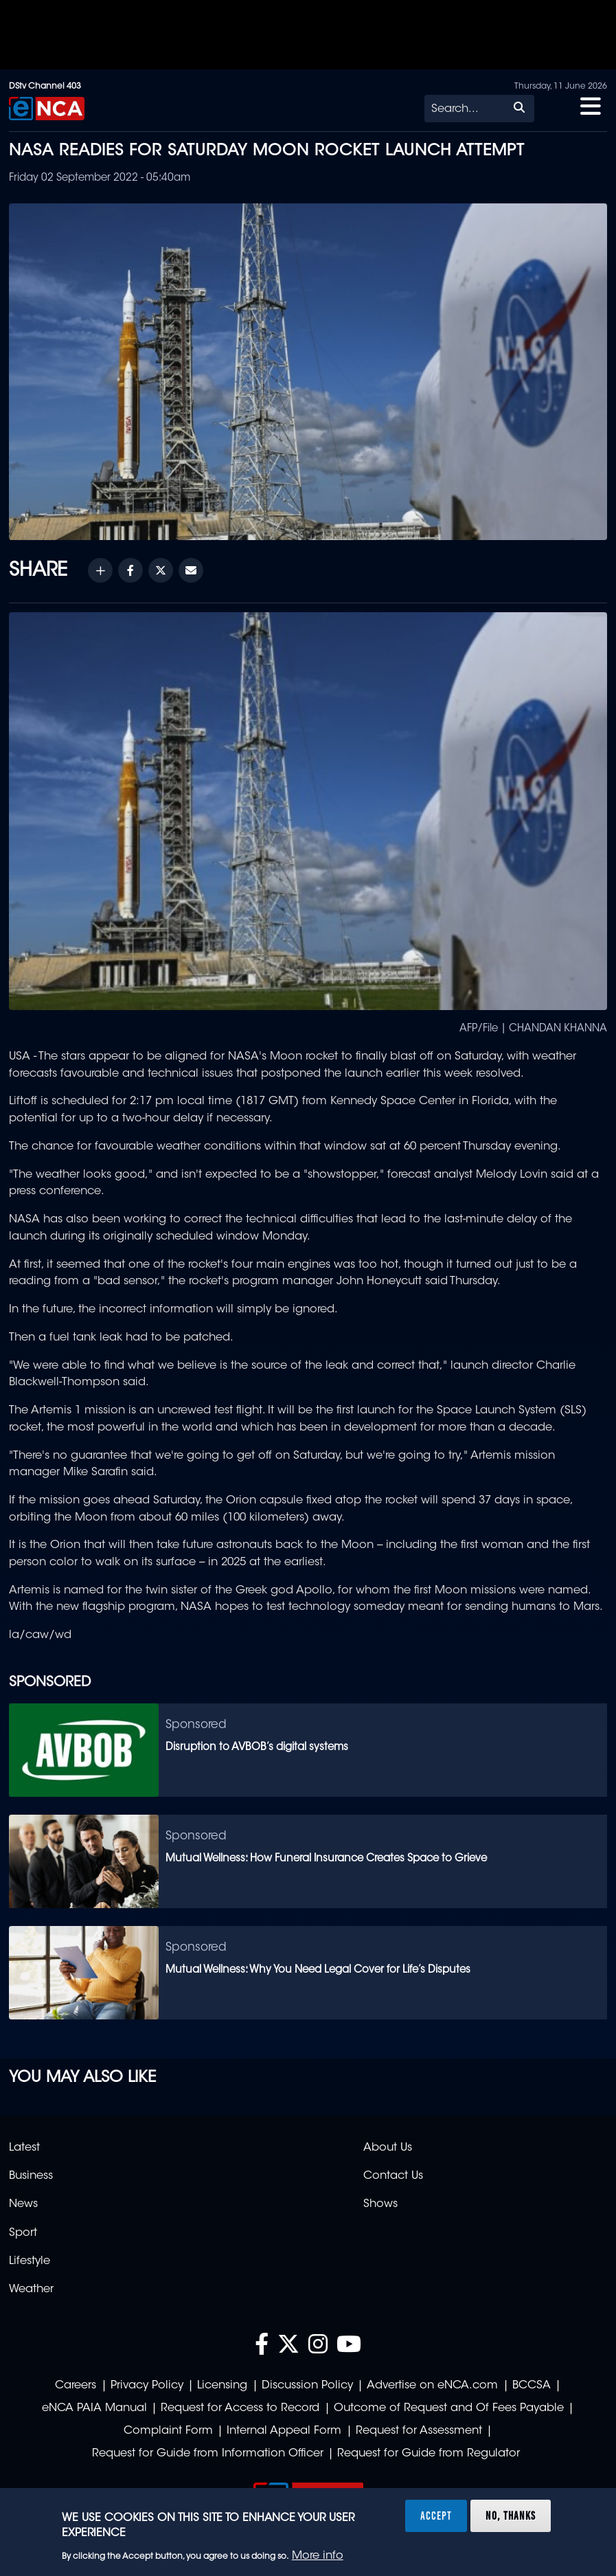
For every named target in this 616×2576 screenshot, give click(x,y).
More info (317, 2556)
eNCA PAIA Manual (94, 2408)
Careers (75, 2385)
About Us (387, 2147)
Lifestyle (29, 2261)
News (23, 2204)
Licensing (222, 2385)
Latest (24, 2147)
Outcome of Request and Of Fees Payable (449, 2408)
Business (31, 2176)
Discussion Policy (307, 2385)
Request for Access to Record (240, 2408)
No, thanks (511, 2515)
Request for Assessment (419, 2431)
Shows (380, 2204)
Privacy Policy (147, 2385)
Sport (23, 2233)
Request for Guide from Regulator (428, 2453)
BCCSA (531, 2385)
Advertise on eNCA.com (432, 2385)
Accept (436, 2515)
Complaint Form (168, 2431)
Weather (31, 2289)
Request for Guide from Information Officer (207, 2453)
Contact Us (393, 2176)
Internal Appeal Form (284, 2431)
